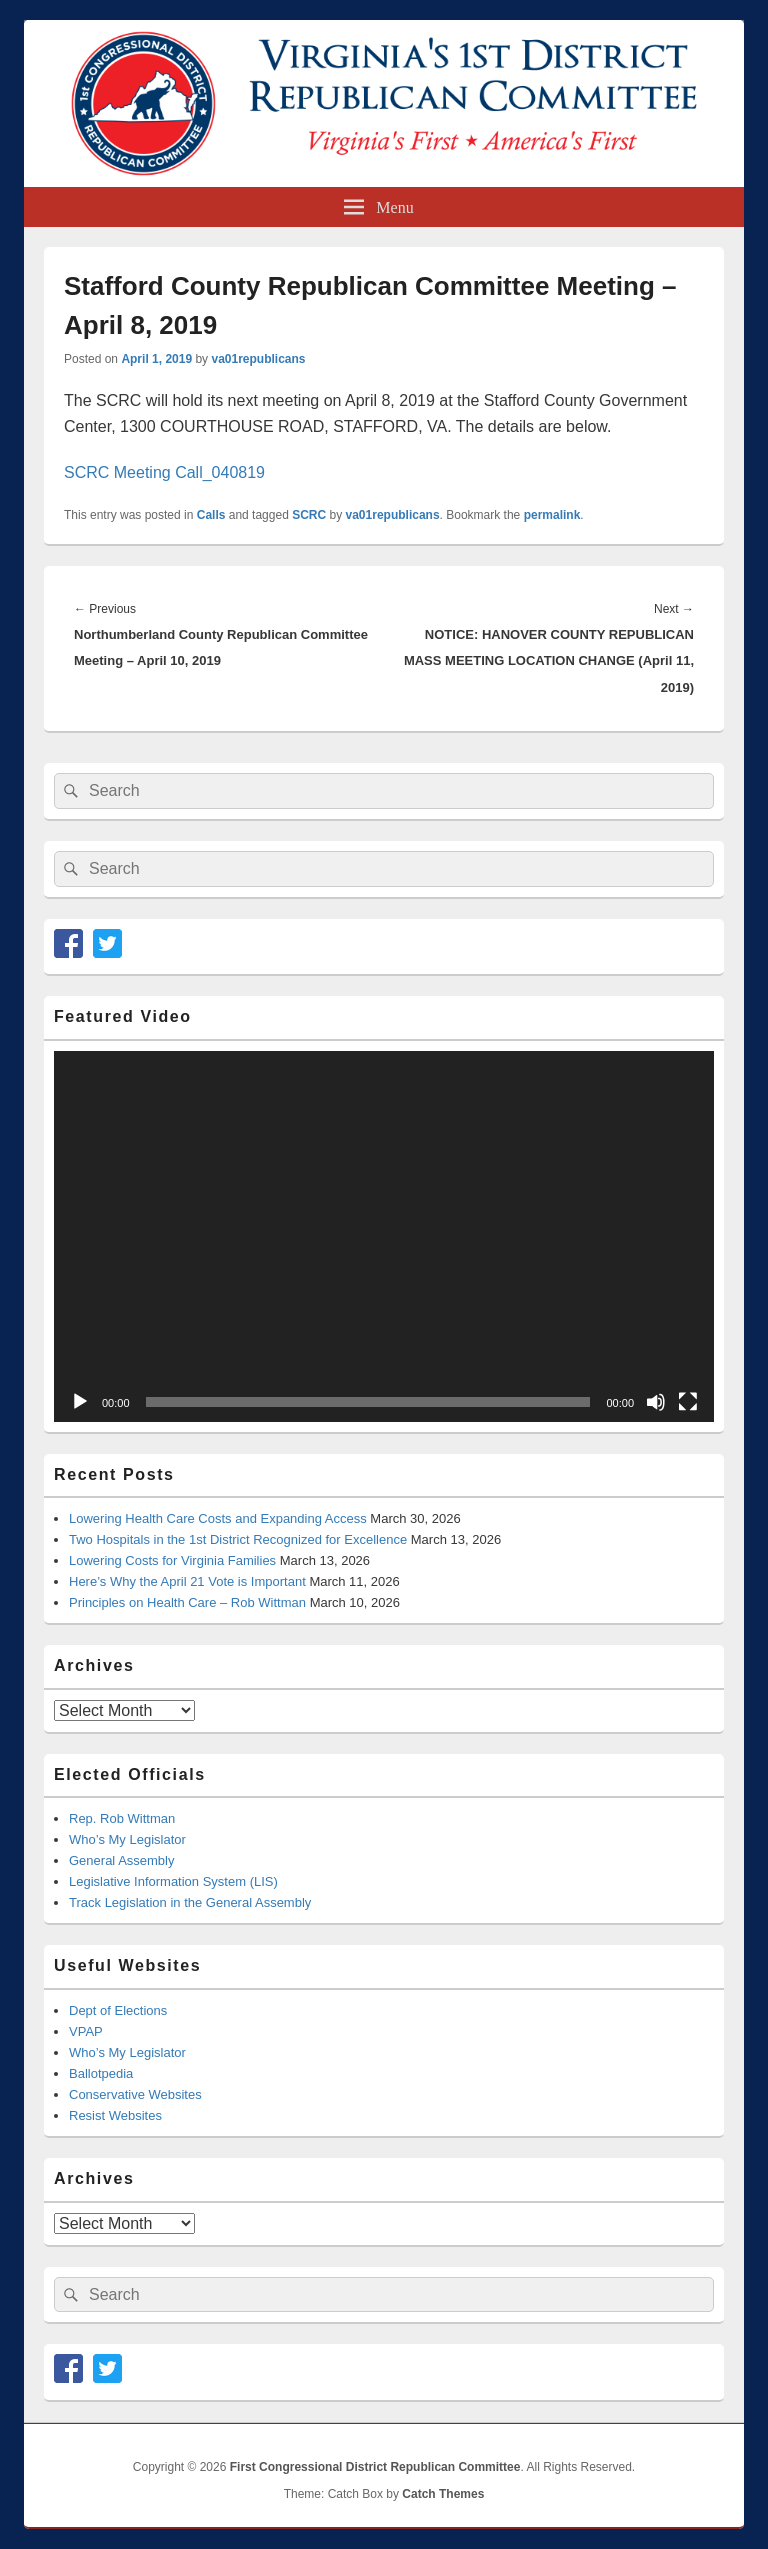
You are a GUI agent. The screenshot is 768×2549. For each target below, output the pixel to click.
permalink (552, 515)
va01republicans (258, 359)
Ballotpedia (101, 2073)
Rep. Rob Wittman (122, 1818)
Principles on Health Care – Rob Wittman (187, 1602)
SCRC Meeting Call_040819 (164, 472)
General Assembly (122, 1860)
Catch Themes (443, 2494)
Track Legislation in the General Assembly (190, 1902)
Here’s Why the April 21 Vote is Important (187, 1581)
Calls (211, 515)
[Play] (80, 1402)
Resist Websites (115, 2115)
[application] (384, 1236)
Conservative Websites (135, 2094)
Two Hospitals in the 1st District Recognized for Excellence (238, 1539)
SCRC (309, 515)
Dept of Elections (118, 2010)
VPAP (86, 2031)
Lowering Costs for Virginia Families (172, 1560)
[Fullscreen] (688, 1402)
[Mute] (656, 1402)
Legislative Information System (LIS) (173, 1881)
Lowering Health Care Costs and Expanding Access (218, 1518)
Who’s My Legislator (127, 1839)
